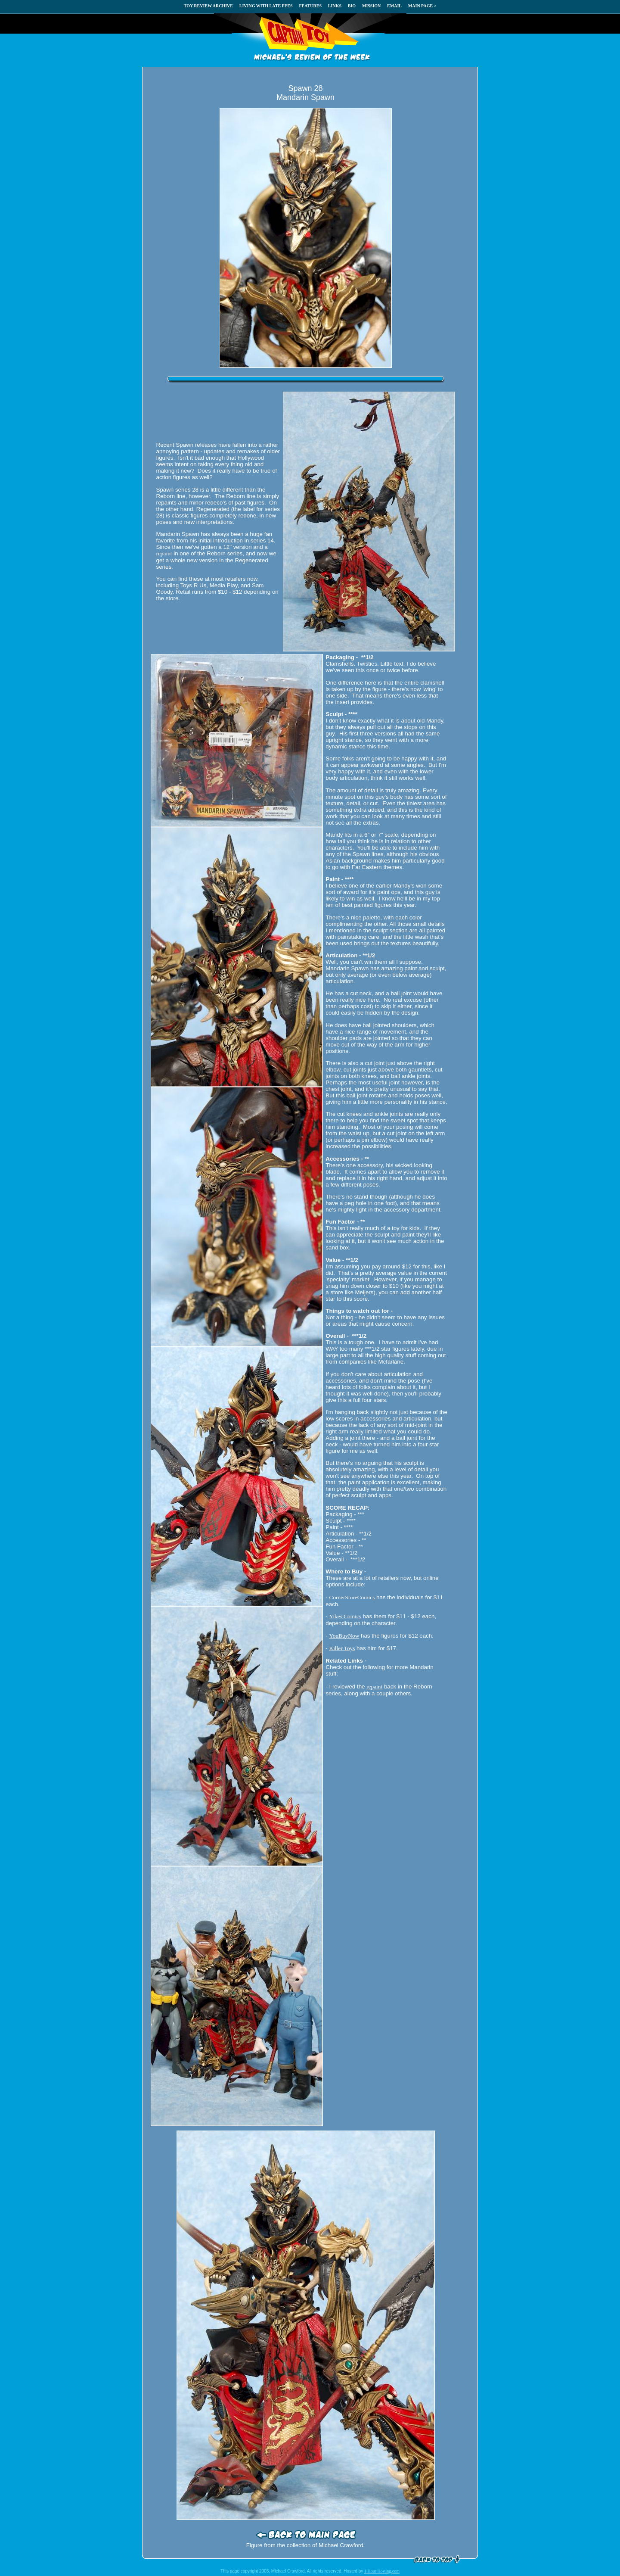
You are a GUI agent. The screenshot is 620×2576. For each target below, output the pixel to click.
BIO (352, 5)
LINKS (334, 5)
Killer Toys (342, 1648)
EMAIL (394, 5)
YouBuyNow (344, 1635)
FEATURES (310, 5)
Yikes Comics (345, 1616)
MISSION (371, 5)
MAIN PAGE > (422, 5)
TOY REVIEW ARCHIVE (208, 5)
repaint (164, 553)
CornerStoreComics (352, 1597)
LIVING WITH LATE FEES (266, 5)
